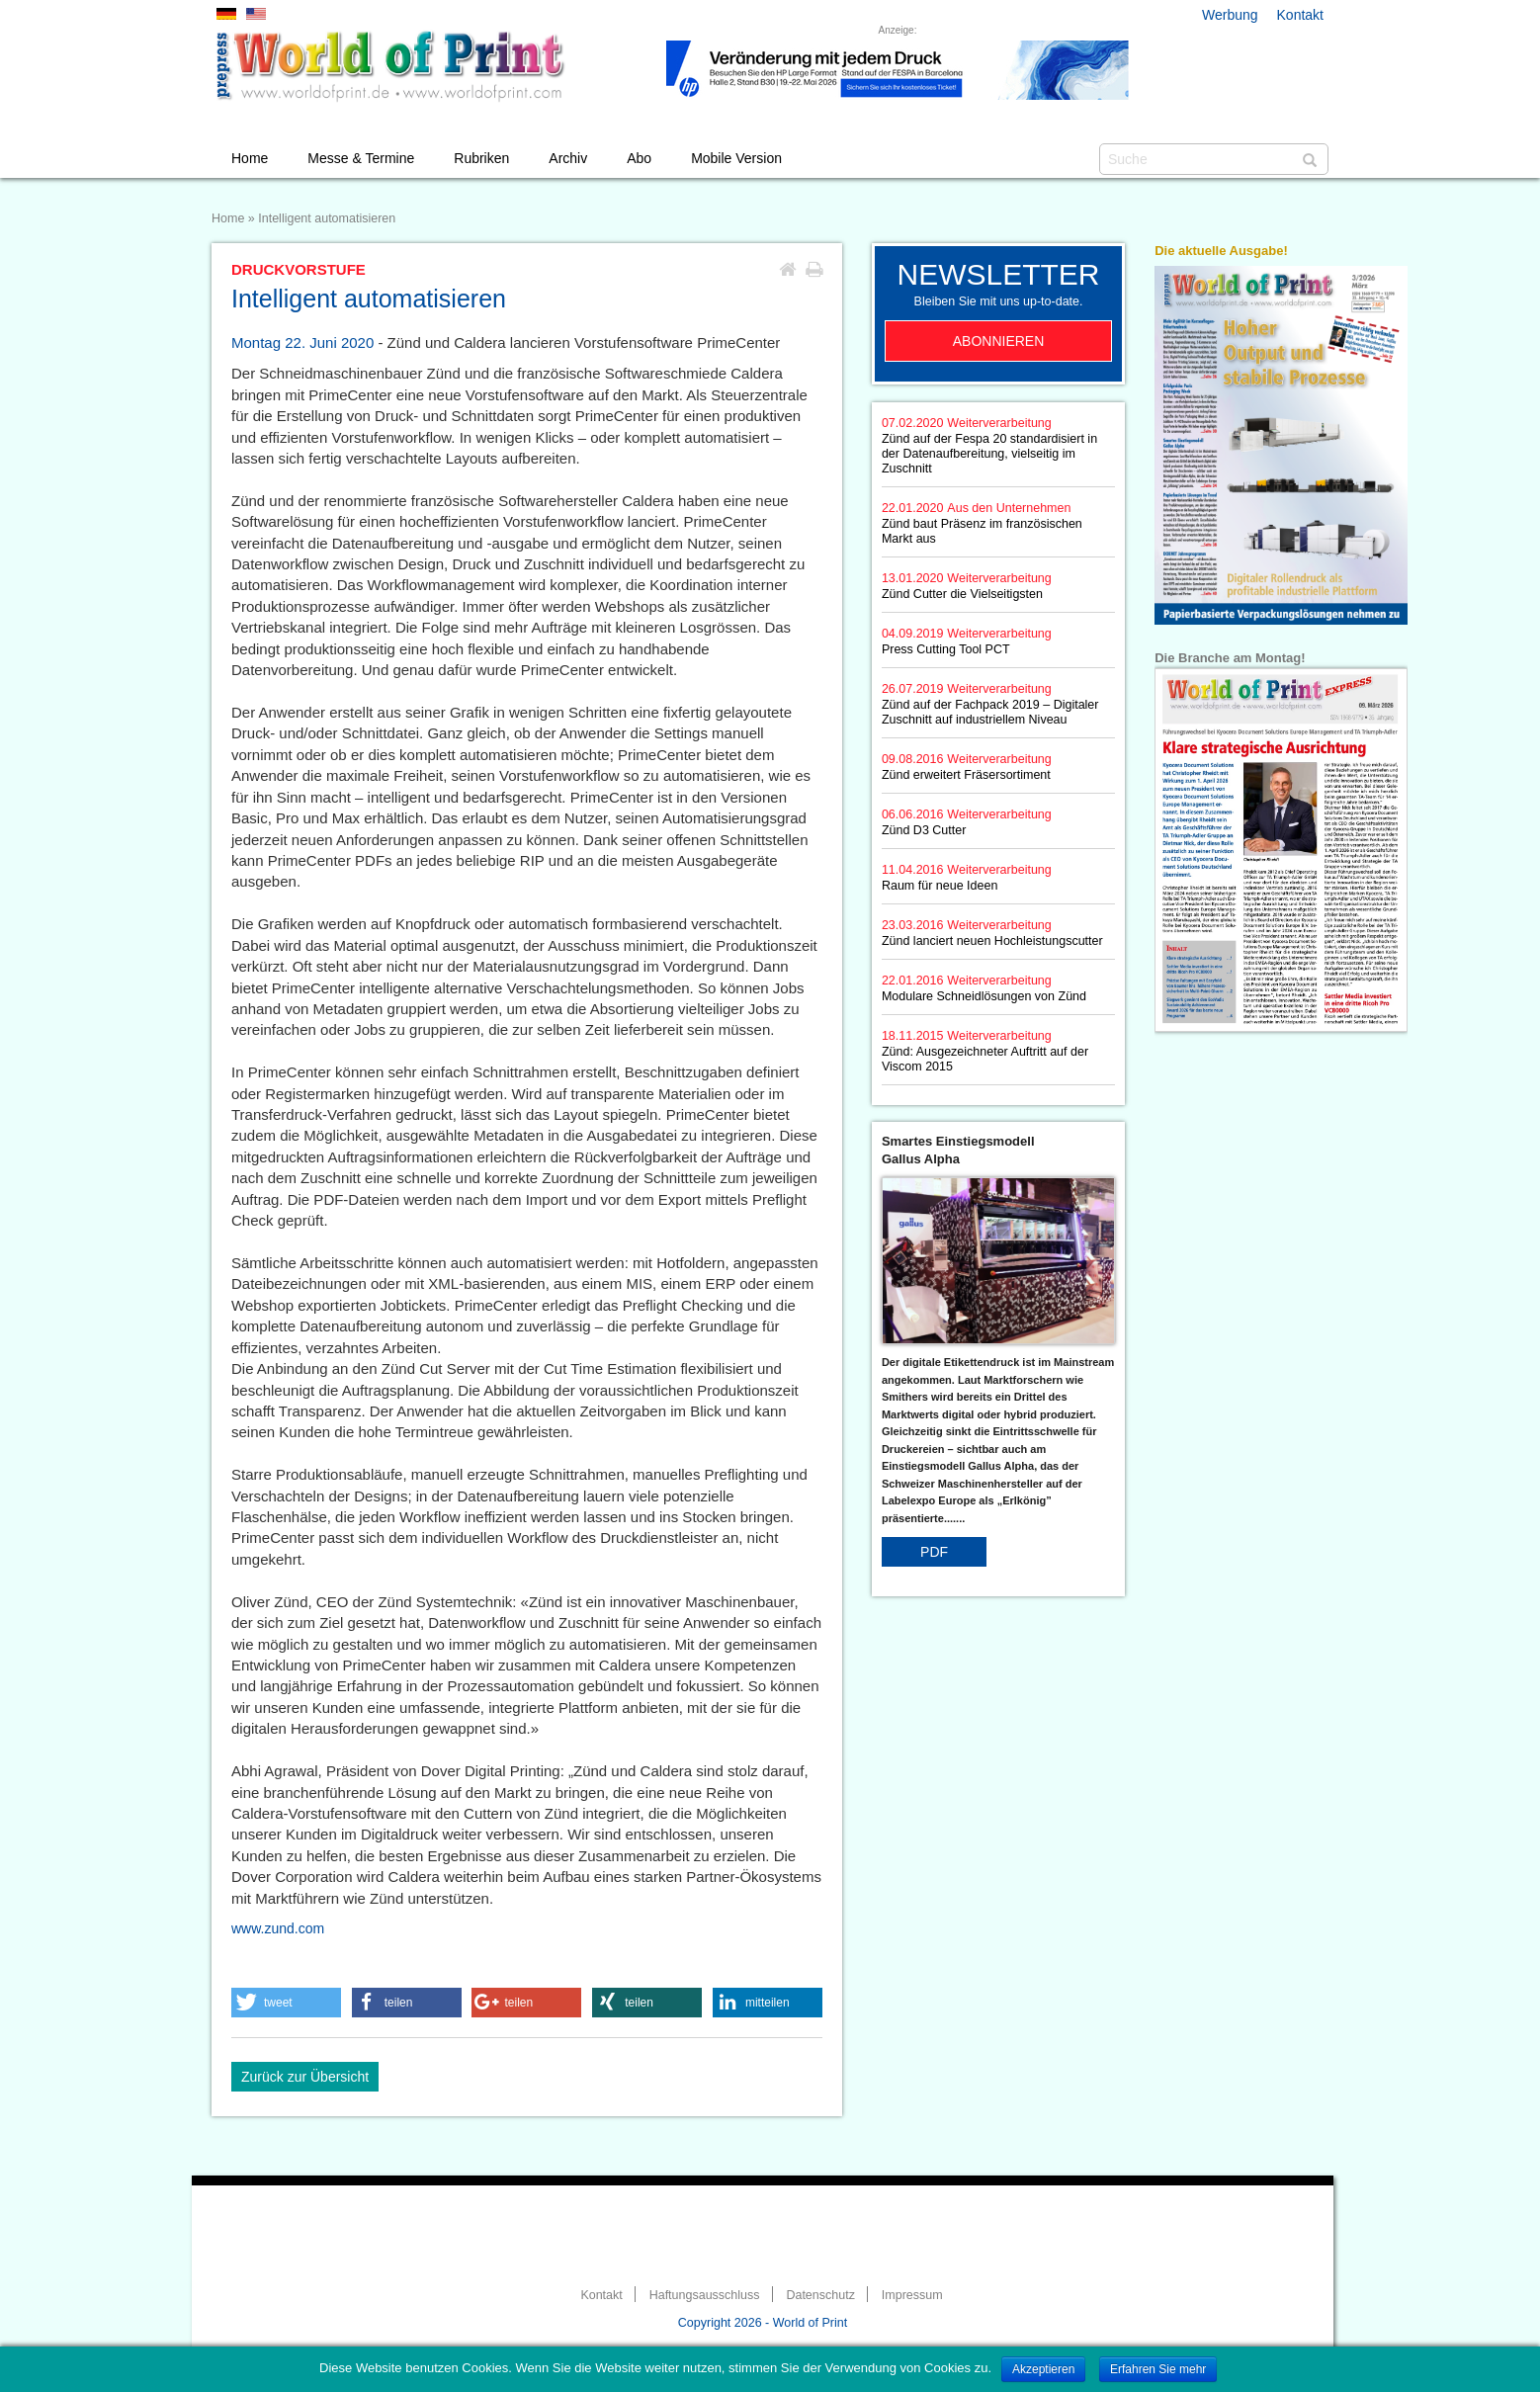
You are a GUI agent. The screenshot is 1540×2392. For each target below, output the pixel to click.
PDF (934, 1552)
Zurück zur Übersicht (305, 2077)
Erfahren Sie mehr (1158, 2369)
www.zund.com (277, 1928)
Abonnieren (999, 341)
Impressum (912, 2295)
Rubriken (481, 158)
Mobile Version (736, 158)
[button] (286, 2002)
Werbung (1230, 15)
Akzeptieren (1043, 2369)
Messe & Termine (360, 158)
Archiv (568, 158)
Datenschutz (820, 2295)
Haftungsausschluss (704, 2295)
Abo (639, 158)
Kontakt (1300, 15)
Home (249, 158)
